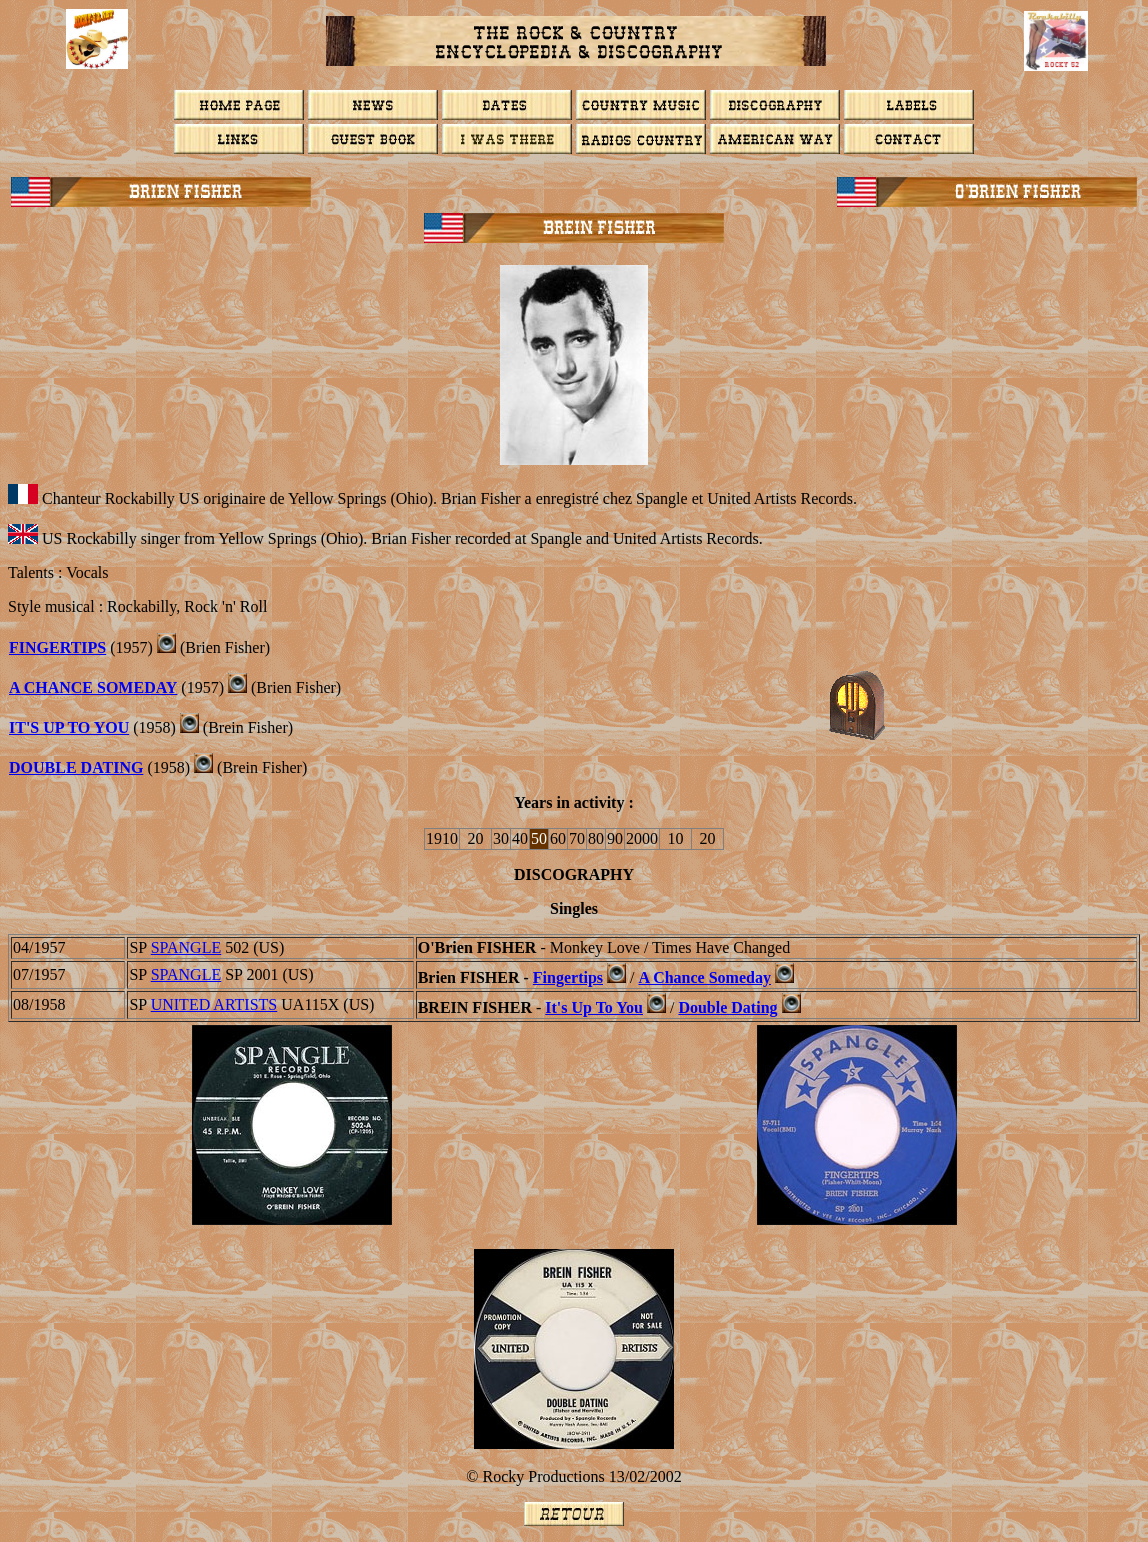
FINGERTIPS (57, 647)
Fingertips (568, 977)
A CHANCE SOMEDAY (93, 687)
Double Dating (727, 1007)
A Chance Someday (704, 977)
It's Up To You (594, 1007)
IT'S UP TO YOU (69, 727)
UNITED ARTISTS (214, 1004)
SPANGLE (186, 947)
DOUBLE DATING (76, 767)
